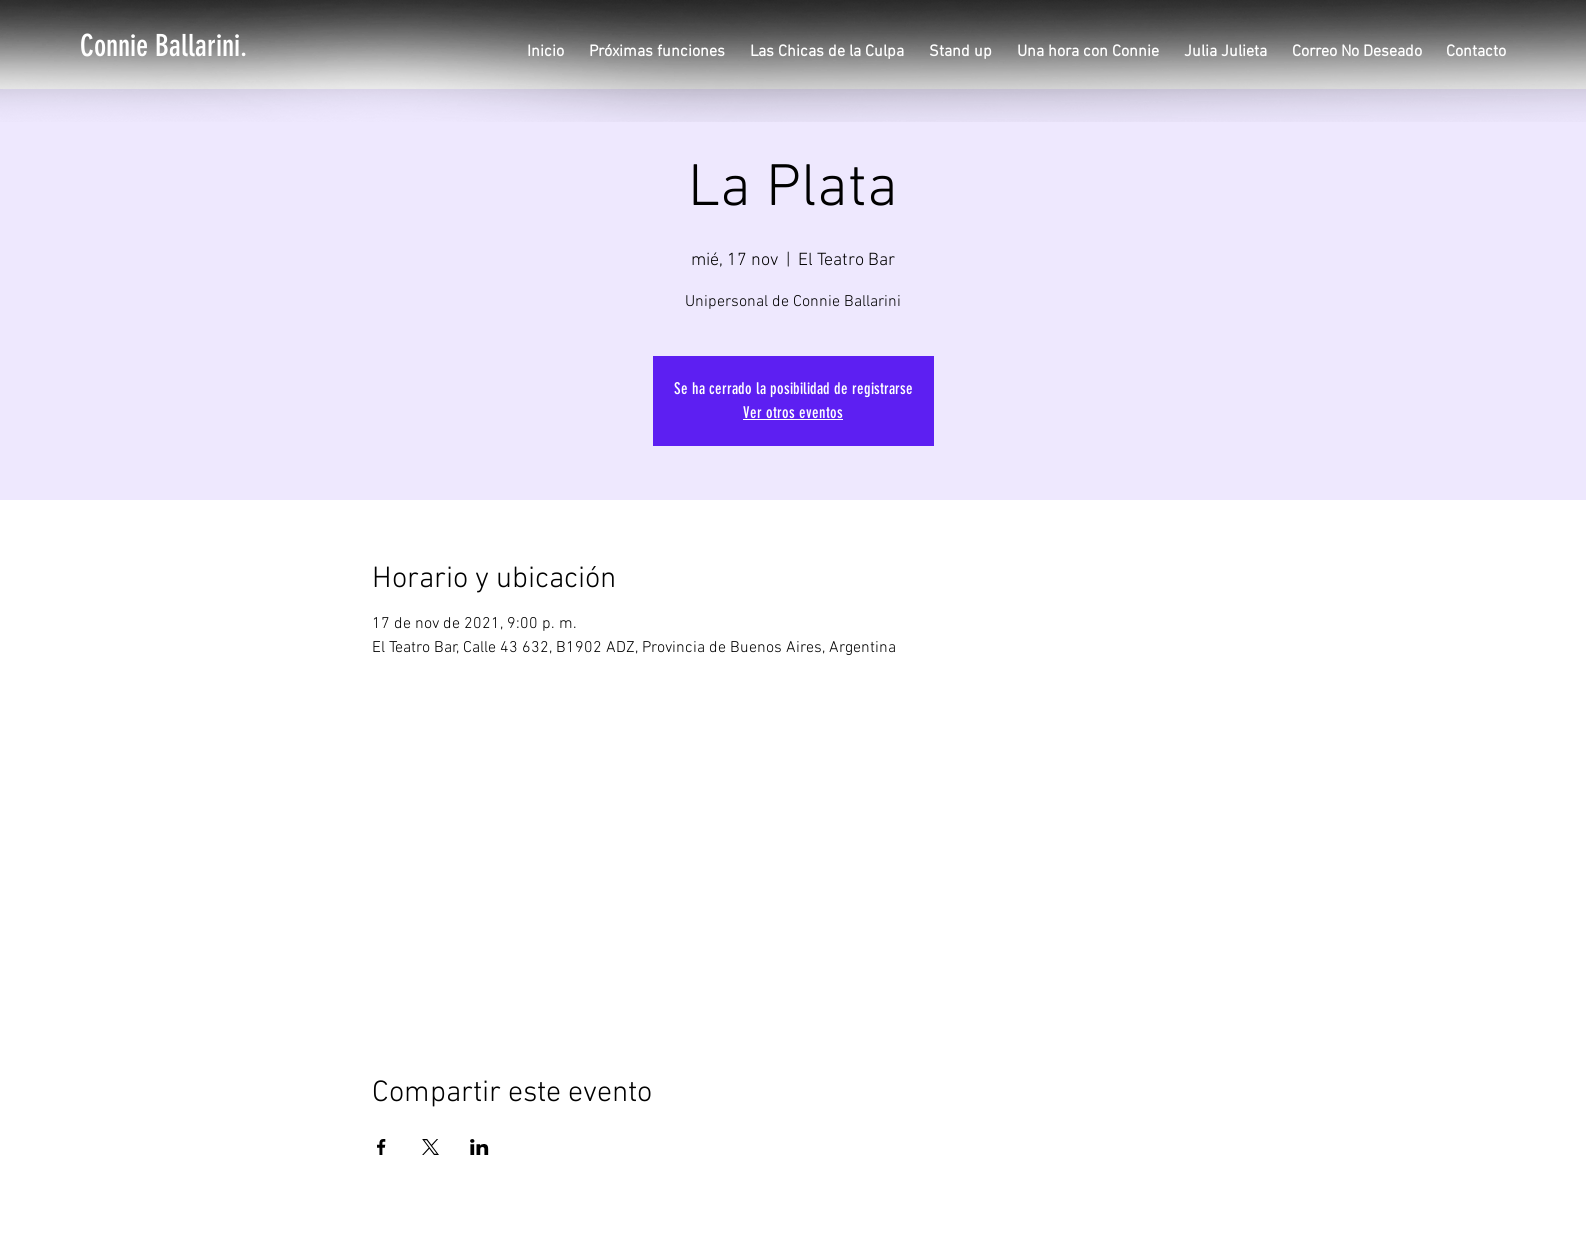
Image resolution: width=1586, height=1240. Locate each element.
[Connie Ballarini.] (163, 46)
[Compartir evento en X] (430, 1147)
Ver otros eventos (793, 412)
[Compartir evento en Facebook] (381, 1147)
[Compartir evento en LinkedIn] (479, 1147)
